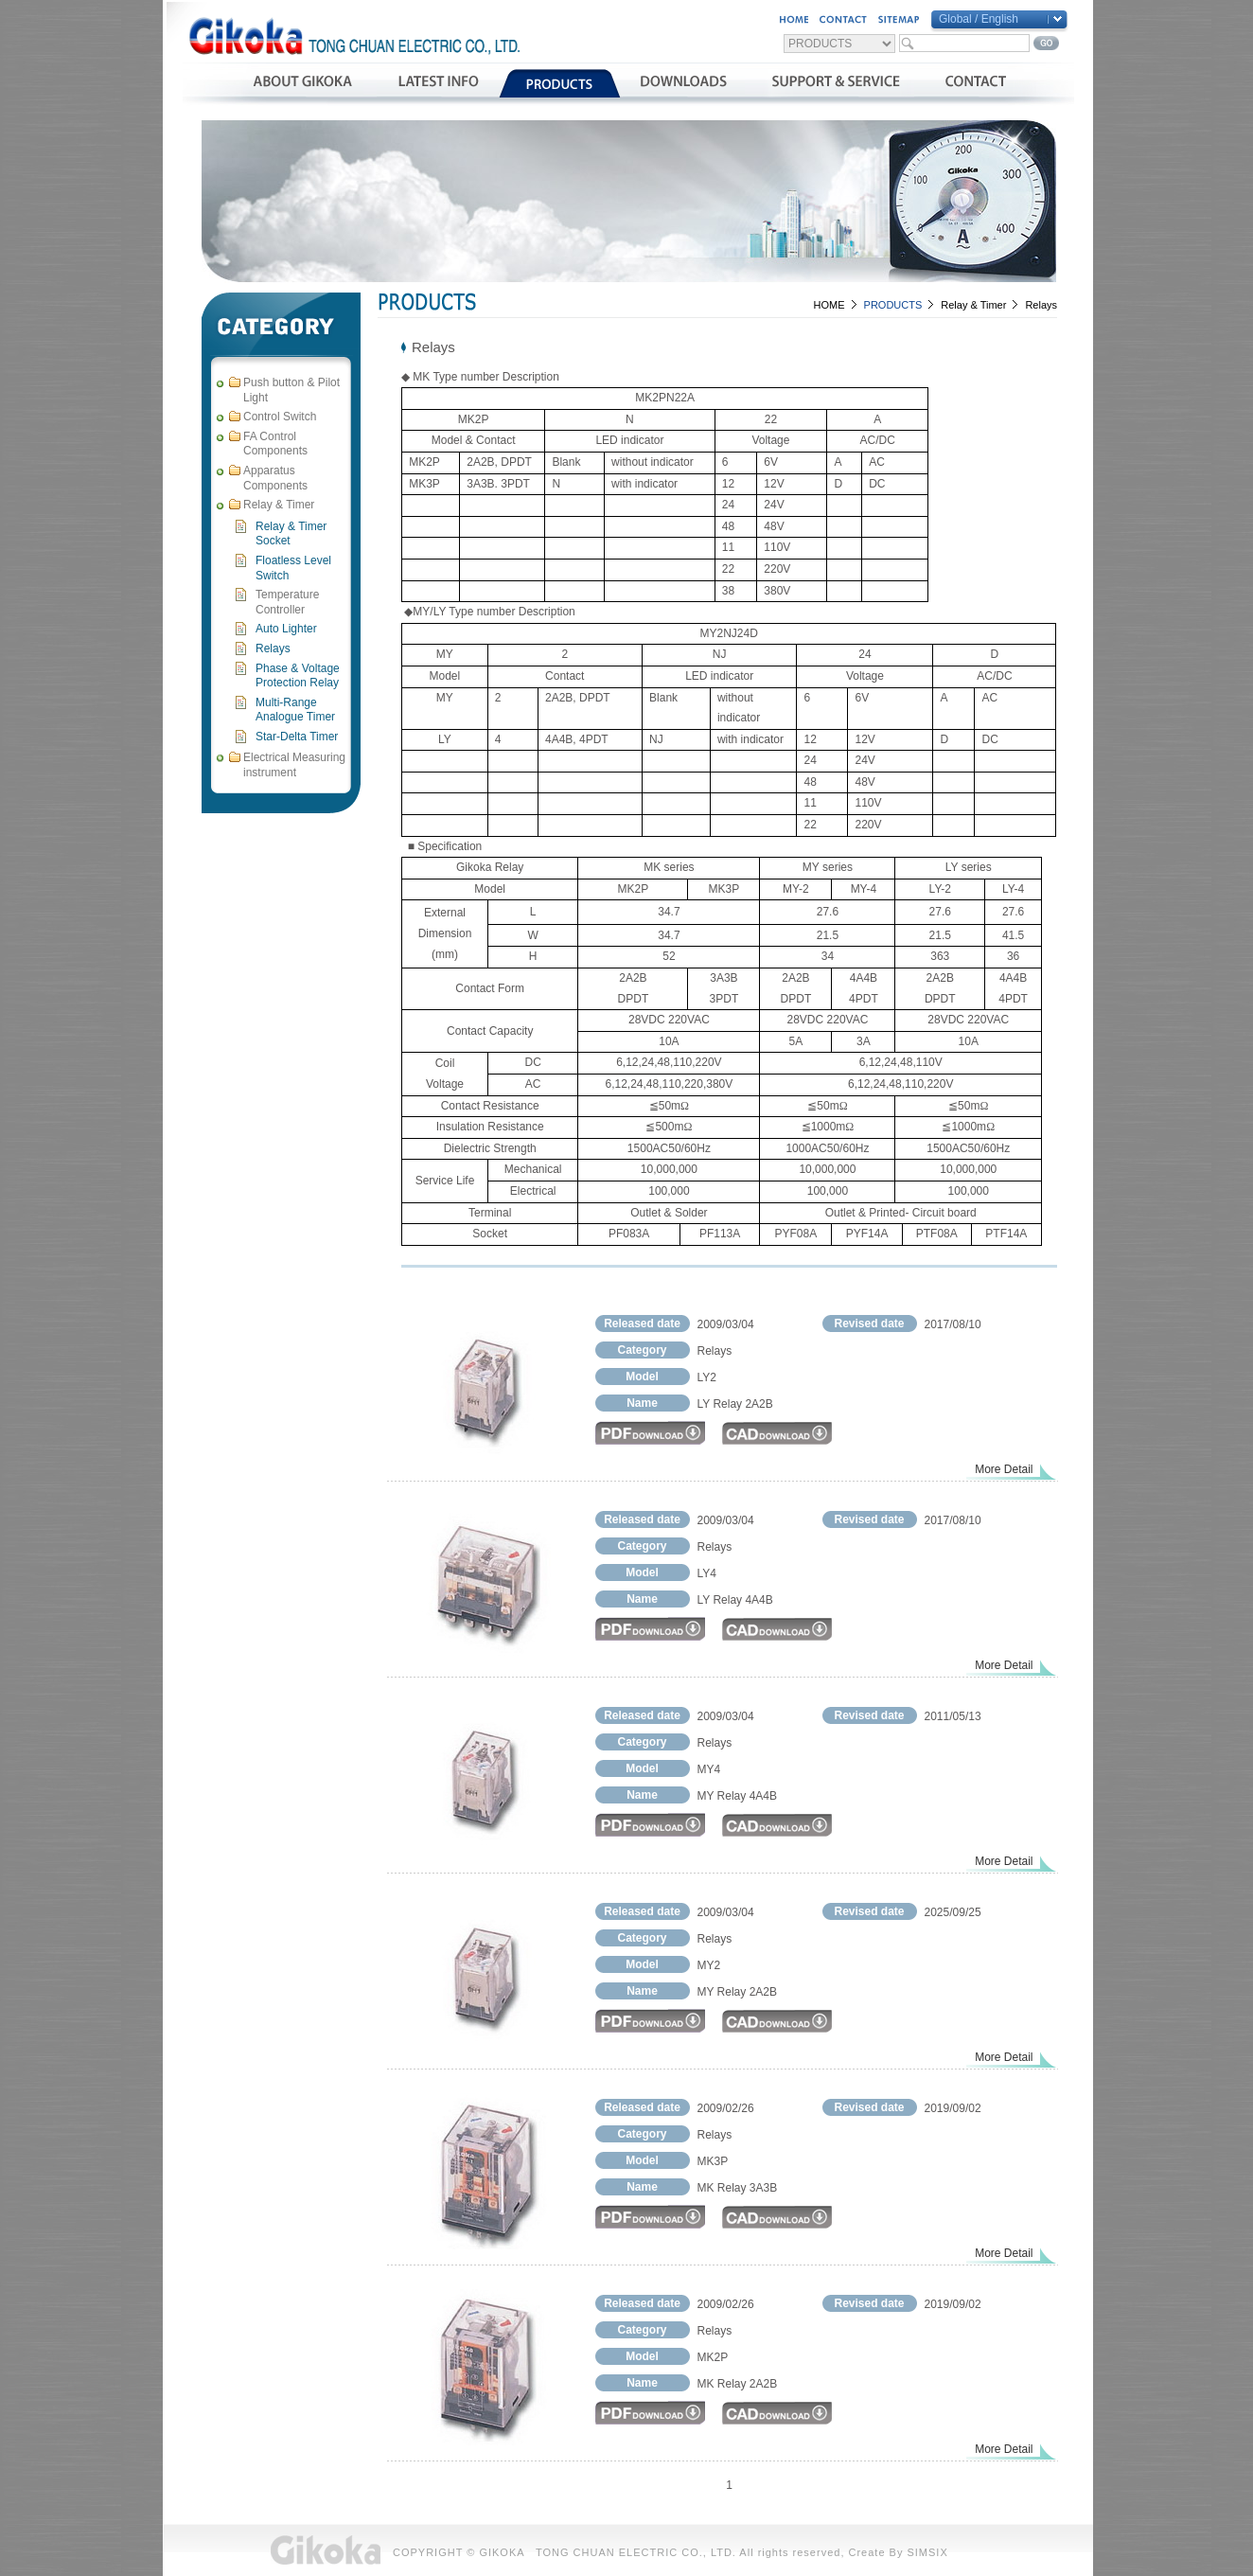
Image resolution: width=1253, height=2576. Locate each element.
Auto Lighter (286, 628)
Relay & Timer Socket (291, 534)
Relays (273, 648)
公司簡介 (302, 83)
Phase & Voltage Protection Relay (298, 676)
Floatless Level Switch (293, 568)
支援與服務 (836, 83)
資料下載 (684, 83)
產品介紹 (560, 83)
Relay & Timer (973, 305)
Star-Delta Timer (297, 736)
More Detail (1003, 1470)
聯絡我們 (975, 83)
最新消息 (438, 83)
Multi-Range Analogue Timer (295, 710)
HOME (829, 305)
